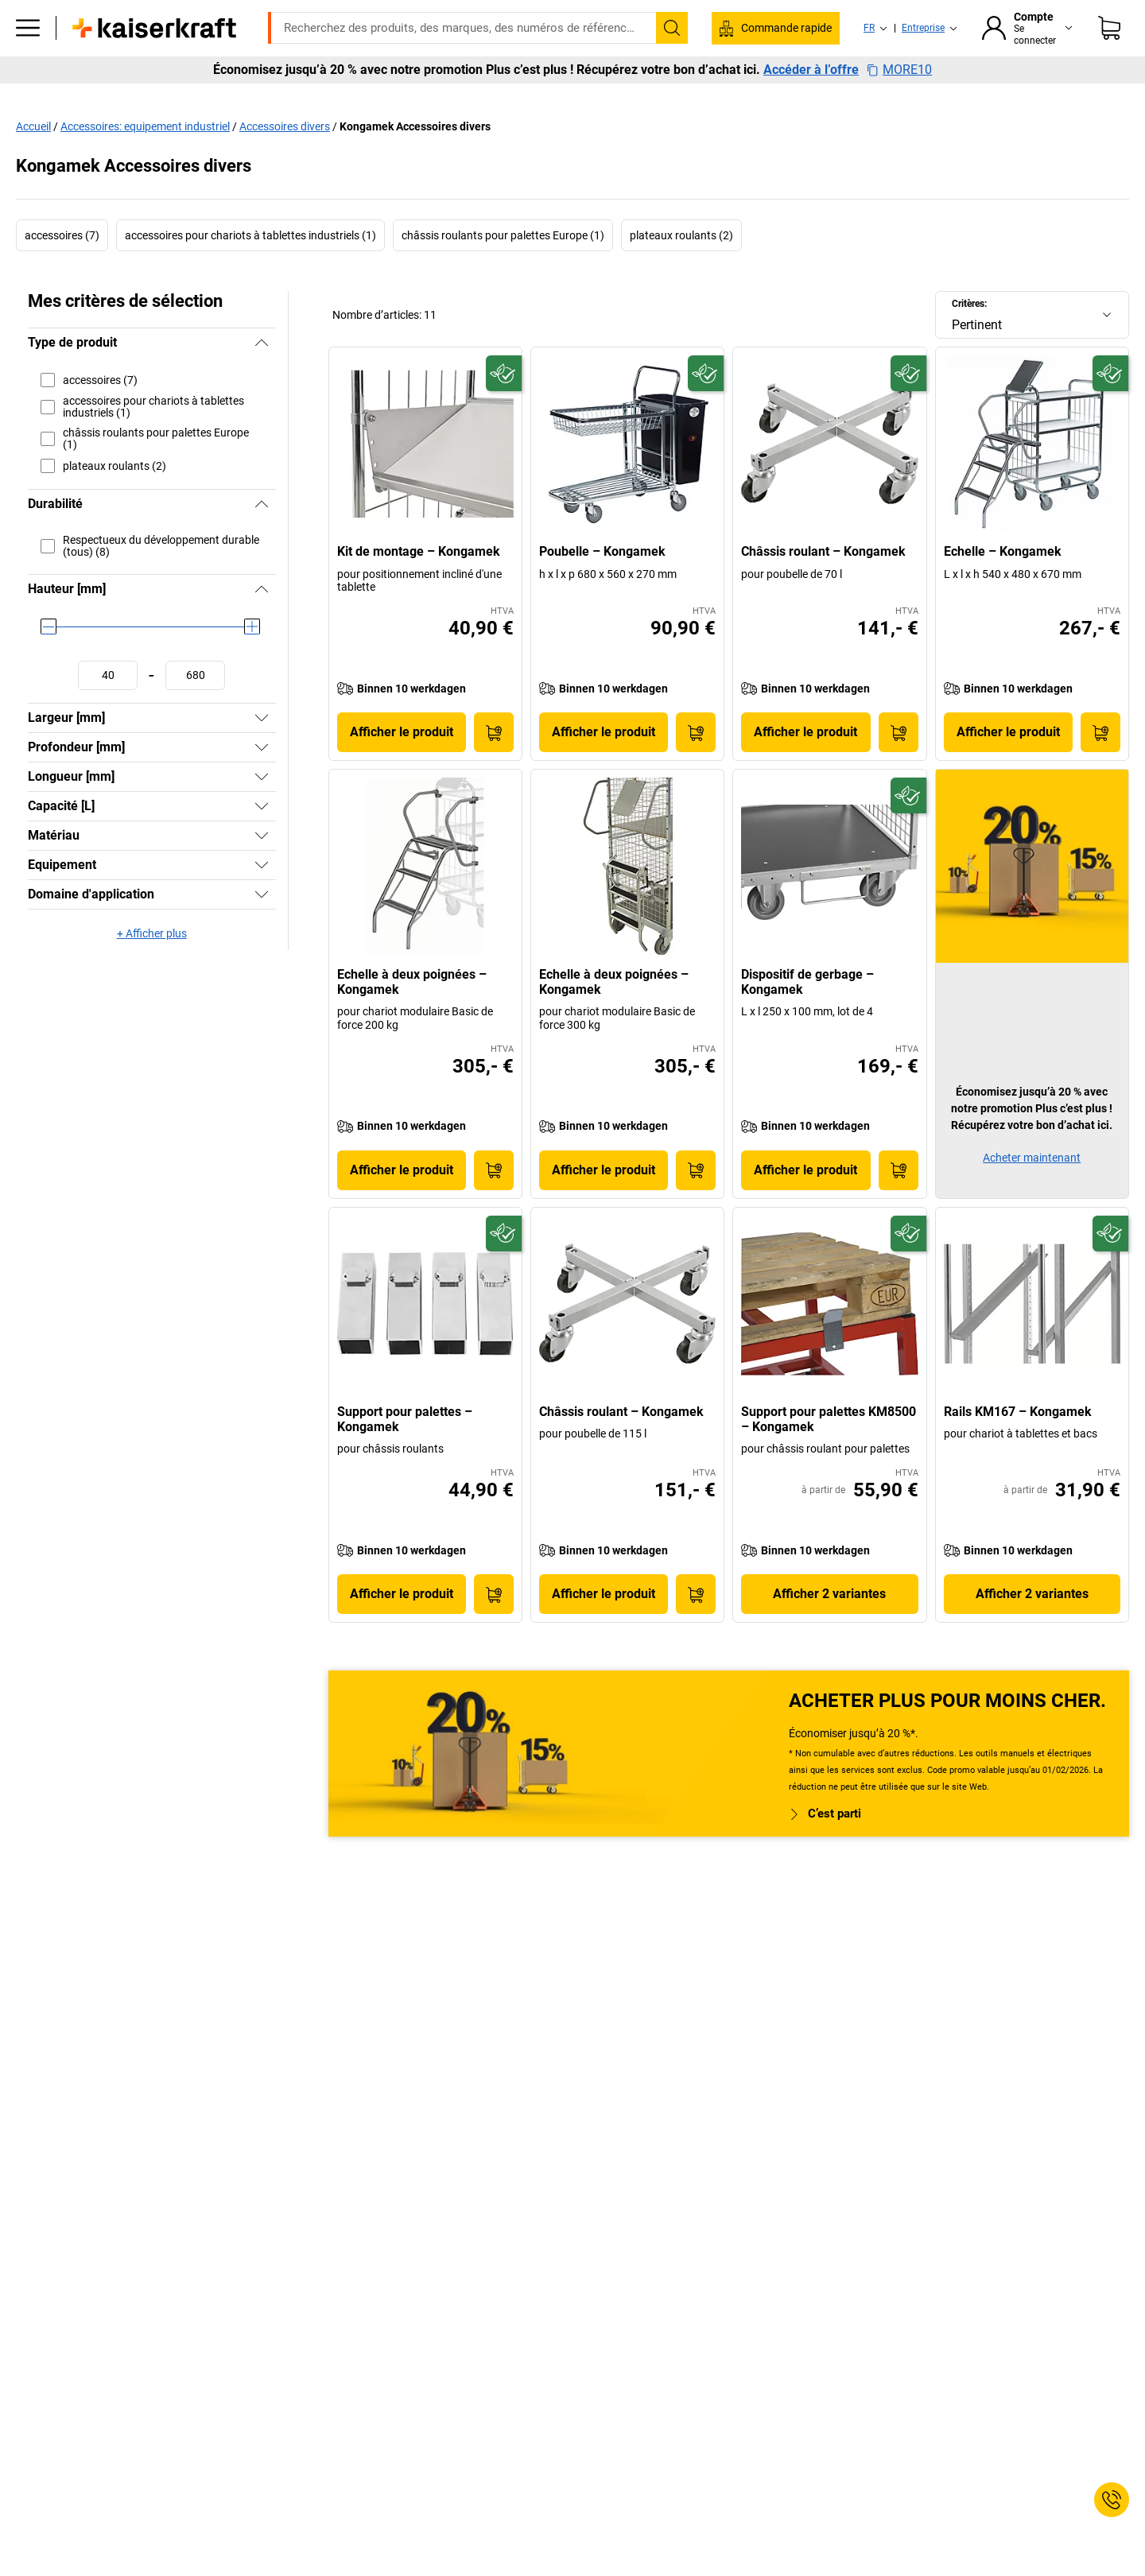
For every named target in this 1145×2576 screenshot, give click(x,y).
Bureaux (205, 97)
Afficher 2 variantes (829, 1627)
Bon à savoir (805, 97)
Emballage (715, 97)
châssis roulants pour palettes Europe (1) (503, 268)
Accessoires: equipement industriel (145, 159)
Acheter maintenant (1032, 1191)
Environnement (617, 97)
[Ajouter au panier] (494, 766)
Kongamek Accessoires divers (415, 159)
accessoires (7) (62, 268)
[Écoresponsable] (504, 407)
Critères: (969, 337)
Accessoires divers (284, 159)
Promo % (1066, 97)
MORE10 (899, 127)
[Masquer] (261, 376)
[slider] (48, 660)
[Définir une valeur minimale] (108, 709)
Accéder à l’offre (811, 127)
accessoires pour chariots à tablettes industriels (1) (250, 268)
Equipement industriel (314, 97)
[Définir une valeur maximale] (195, 709)
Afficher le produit (401, 765)
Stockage (426, 97)
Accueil (33, 159)
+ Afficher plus (152, 966)
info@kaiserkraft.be (829, 12)
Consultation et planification (939, 97)
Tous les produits (109, 97)
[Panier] (1109, 52)
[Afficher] (261, 751)
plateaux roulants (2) (681, 268)
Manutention (514, 97)
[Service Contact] (1111, 2499)
